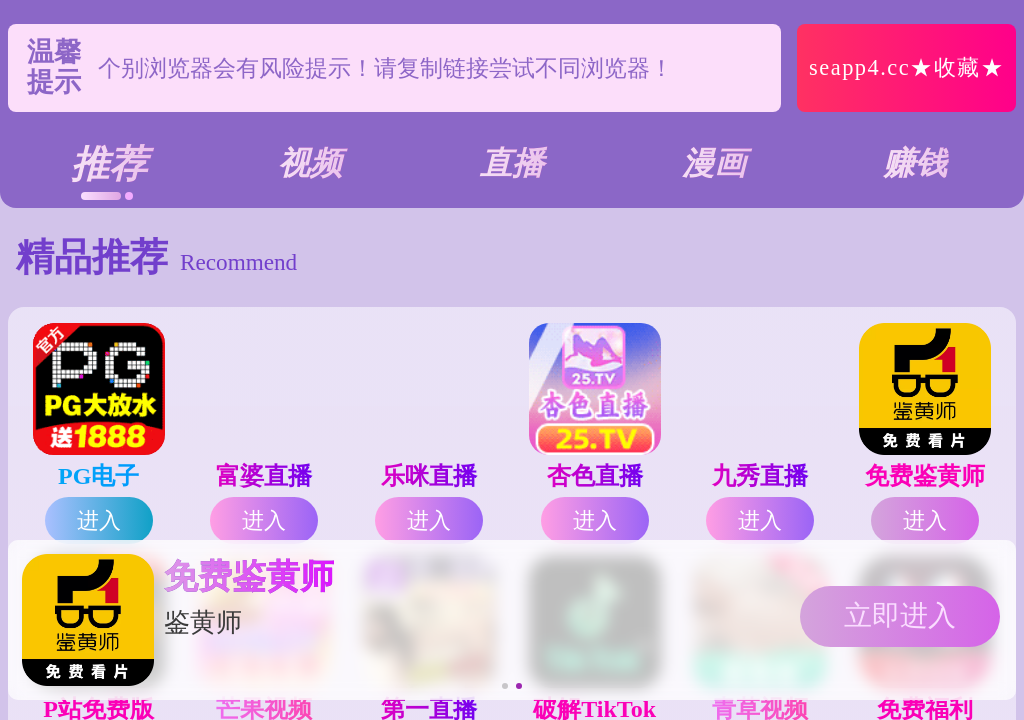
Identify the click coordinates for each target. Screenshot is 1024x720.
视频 (310, 163)
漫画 (714, 163)
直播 (512, 163)
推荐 (109, 164)
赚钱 (915, 163)
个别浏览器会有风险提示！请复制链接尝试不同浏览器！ (385, 68)
